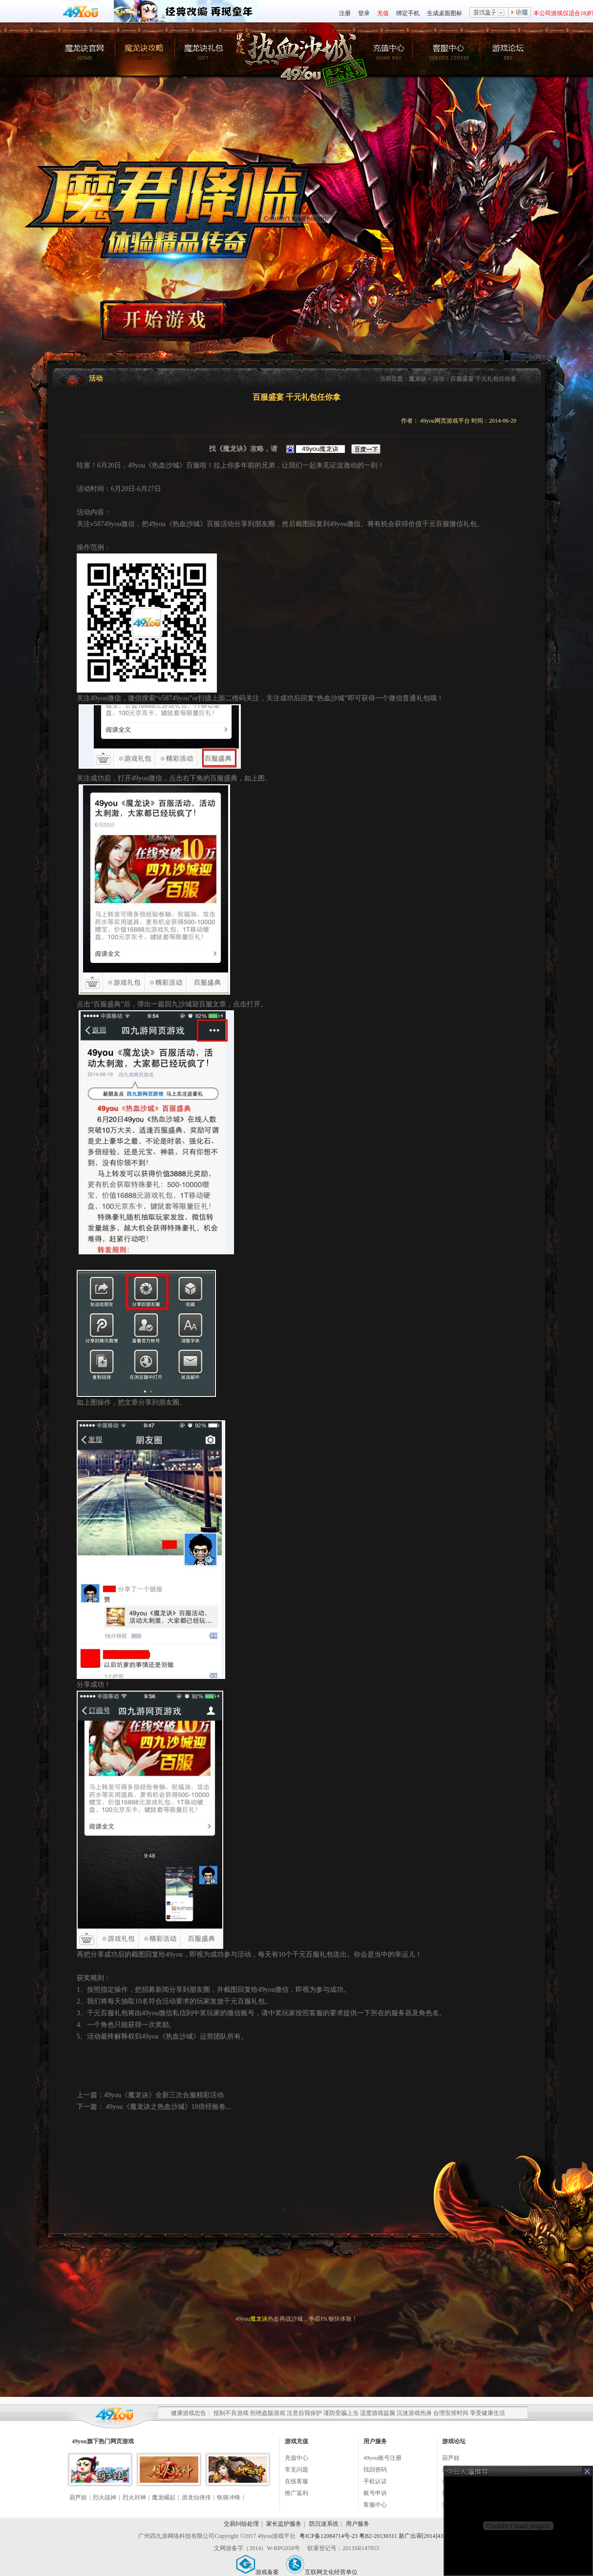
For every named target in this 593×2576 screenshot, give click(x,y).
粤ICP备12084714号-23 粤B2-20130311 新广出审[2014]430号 (375, 2536)
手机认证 (375, 2481)
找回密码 (375, 2469)
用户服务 (357, 2523)
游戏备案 (257, 2572)
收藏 (519, 13)
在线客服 (296, 2481)
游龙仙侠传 (196, 2497)
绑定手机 (408, 13)
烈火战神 (104, 2497)
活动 (439, 378)
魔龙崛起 (163, 2497)
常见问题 (296, 2469)
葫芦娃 (78, 2497)
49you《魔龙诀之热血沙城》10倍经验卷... (167, 2106)
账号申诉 (375, 2493)
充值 (383, 13)
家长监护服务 (283, 2523)
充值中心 (296, 2457)
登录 (364, 13)
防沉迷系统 (324, 2523)
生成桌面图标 (444, 13)
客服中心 (375, 2504)
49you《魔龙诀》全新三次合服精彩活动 (164, 2095)
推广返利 (296, 2493)
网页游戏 (122, 2441)
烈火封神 (134, 2497)
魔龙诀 (417, 378)
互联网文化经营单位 (321, 2572)
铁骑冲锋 (228, 2497)
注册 (345, 13)
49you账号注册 (382, 2457)
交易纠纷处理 (241, 2523)
